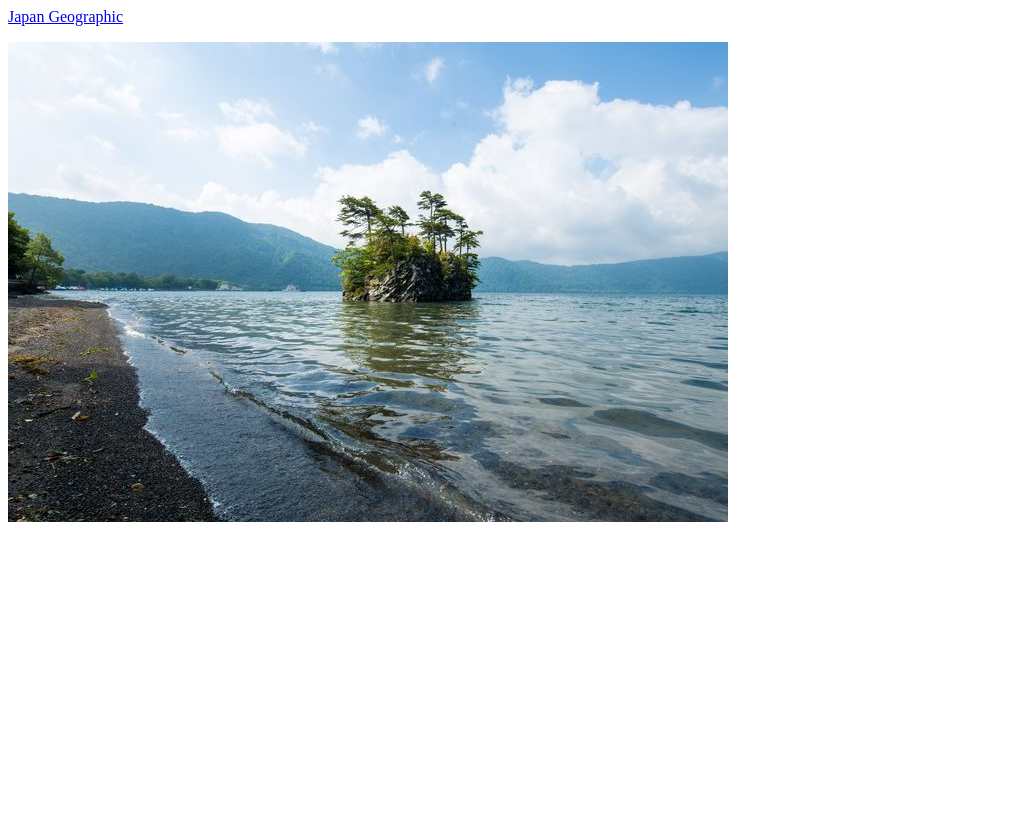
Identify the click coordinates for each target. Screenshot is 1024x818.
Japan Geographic (65, 16)
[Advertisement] (512, 662)
